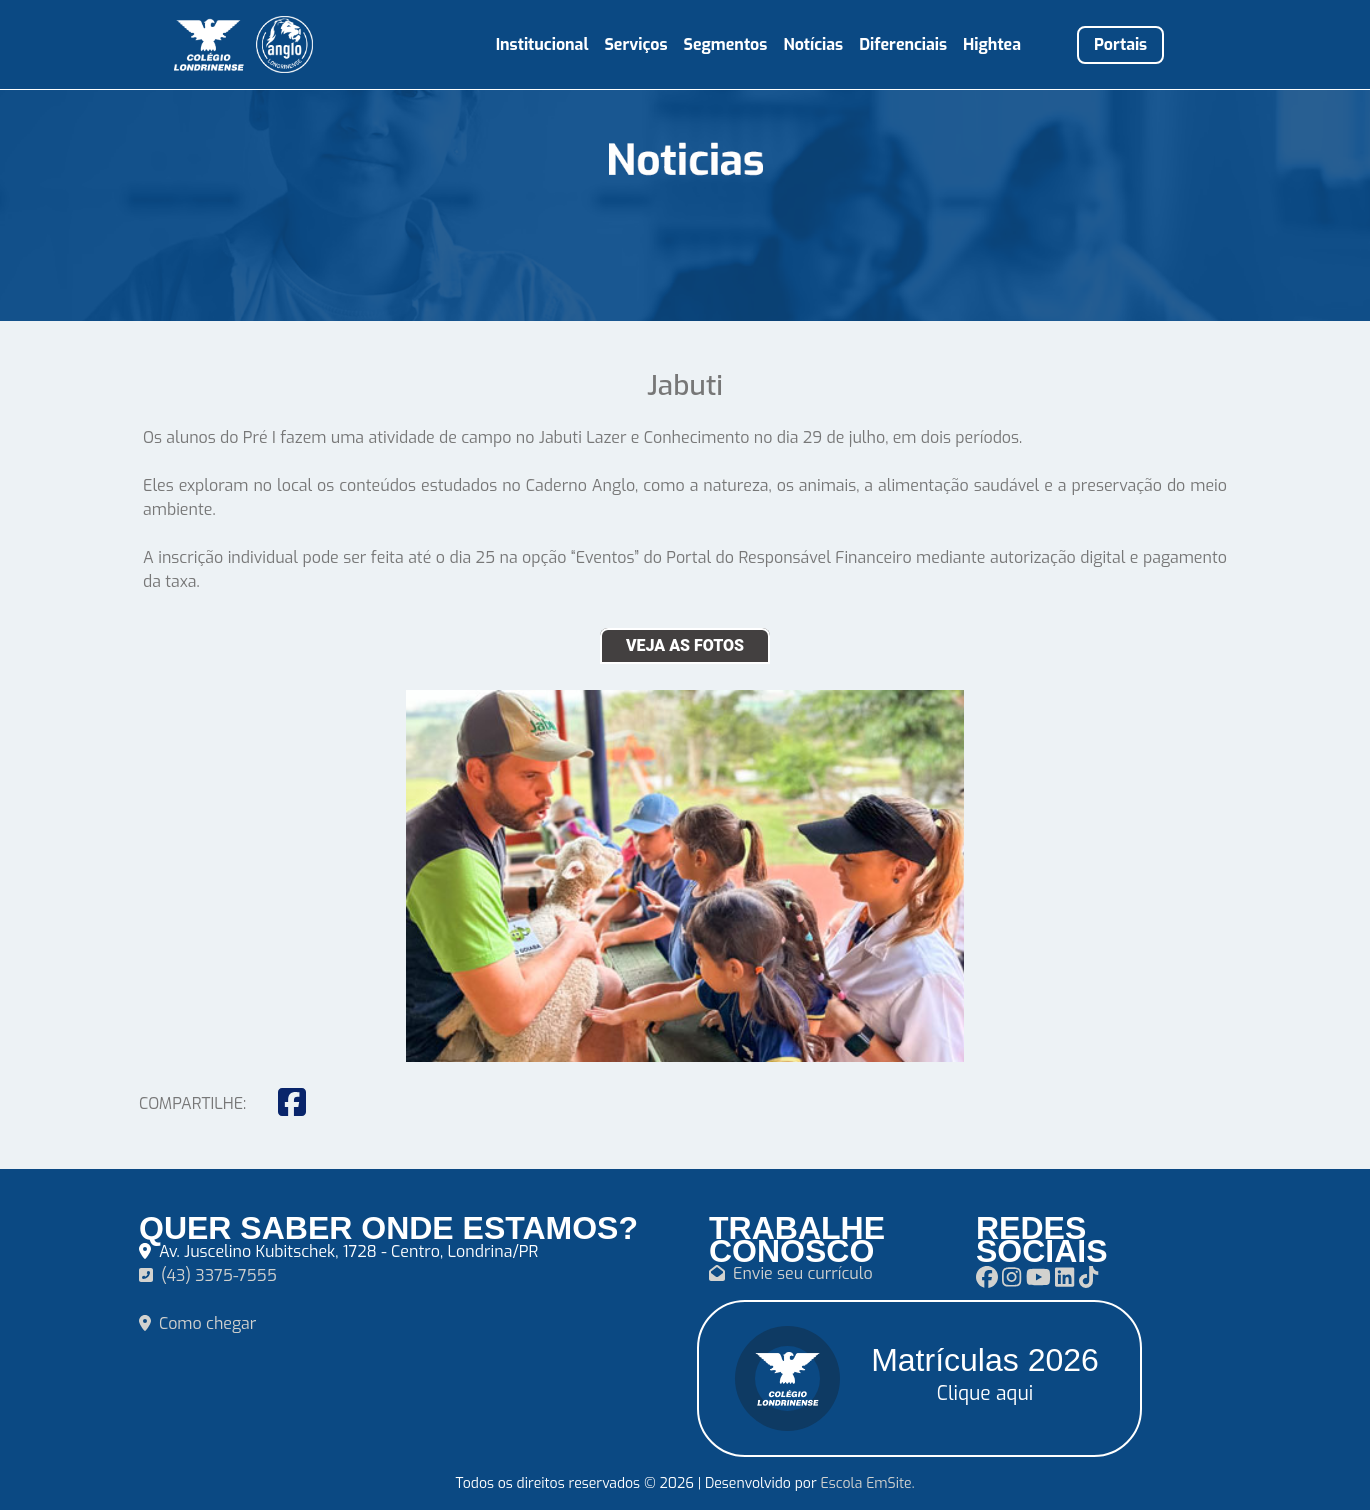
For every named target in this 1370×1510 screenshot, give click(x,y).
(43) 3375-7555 (208, 1275)
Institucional (542, 44)
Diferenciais (903, 44)
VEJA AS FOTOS (685, 645)
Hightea (992, 44)
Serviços (635, 44)
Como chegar (197, 1323)
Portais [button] (1120, 44)
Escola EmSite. (867, 1483)
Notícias (813, 44)
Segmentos (726, 44)
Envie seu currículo (791, 1273)
